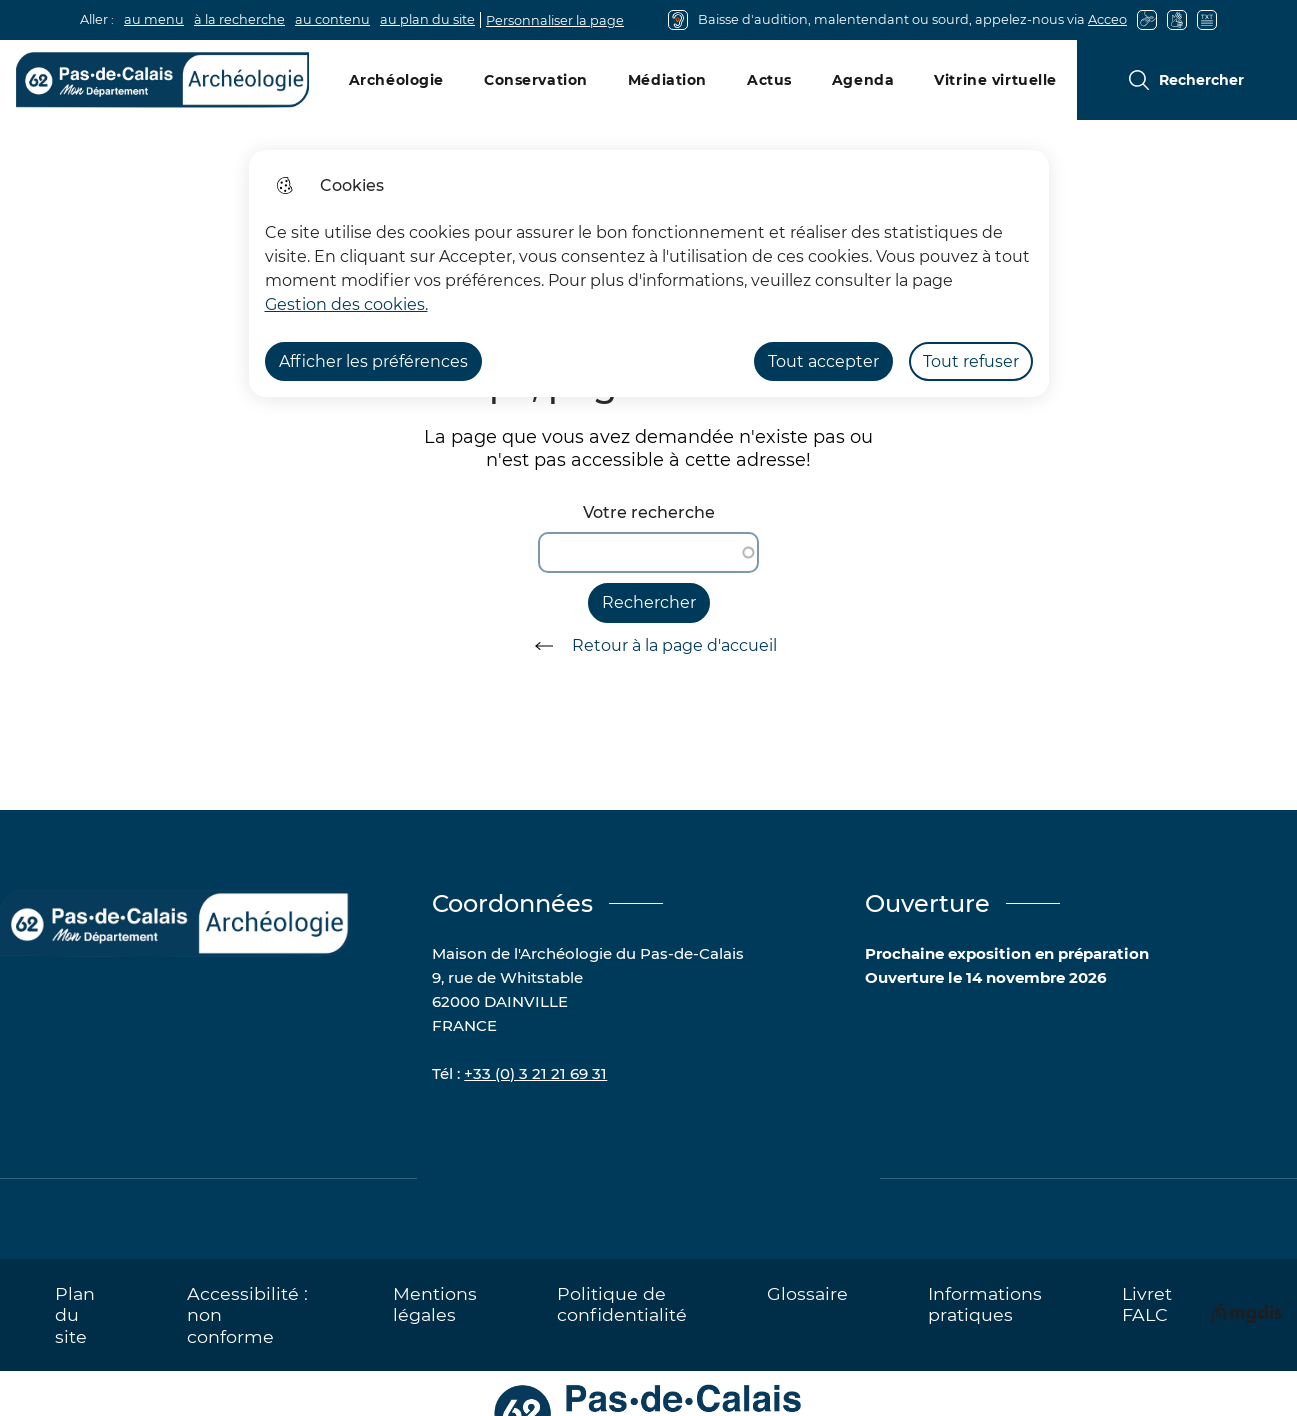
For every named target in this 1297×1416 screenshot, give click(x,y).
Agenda (863, 80)
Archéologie (396, 80)
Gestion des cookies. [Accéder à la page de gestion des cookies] (346, 304)
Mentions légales (435, 1304)
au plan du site (427, 19)
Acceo (1107, 19)
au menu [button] (154, 19)
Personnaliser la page (555, 20)
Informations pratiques (985, 1304)
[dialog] (649, 273)
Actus (769, 80)
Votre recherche (649, 512)
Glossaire (807, 1293)
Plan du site (75, 1314)
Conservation (536, 80)
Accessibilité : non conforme (247, 1314)
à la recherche (239, 19)
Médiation (667, 80)
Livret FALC (1147, 1304)
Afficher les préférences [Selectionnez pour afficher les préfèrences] (373, 361)
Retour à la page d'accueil (649, 646)
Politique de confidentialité (622, 1304)
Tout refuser (971, 361)
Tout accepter (823, 361)
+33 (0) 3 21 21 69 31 (535, 1073)
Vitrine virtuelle (995, 80)
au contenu (332, 19)
